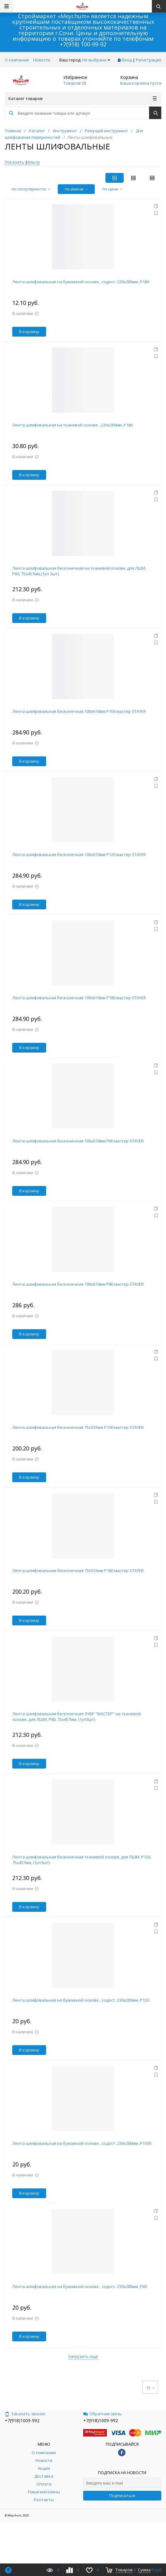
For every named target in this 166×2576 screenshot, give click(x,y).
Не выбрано (96, 60)
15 (150, 2388)
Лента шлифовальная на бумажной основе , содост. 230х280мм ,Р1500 (81, 2143)
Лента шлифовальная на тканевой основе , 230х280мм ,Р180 (72, 425)
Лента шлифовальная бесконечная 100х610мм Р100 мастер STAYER (79, 711)
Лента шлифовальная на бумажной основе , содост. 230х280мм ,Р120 (80, 2000)
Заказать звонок (25, 2414)
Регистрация (148, 60)
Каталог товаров (82, 98)
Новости (41, 60)
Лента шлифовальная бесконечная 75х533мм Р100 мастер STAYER (78, 1427)
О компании (17, 60)
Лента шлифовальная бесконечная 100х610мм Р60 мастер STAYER (78, 1141)
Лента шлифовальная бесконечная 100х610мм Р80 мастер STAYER (78, 1284)
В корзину (29, 331)
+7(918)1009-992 (22, 2420)
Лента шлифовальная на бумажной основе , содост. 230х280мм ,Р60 (79, 2286)
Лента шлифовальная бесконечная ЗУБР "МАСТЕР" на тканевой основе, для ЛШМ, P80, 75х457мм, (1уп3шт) (76, 1716)
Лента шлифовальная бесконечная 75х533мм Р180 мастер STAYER (78, 1570)
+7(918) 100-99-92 (83, 44)
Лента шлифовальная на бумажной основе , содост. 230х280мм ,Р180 (80, 282)
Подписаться (122, 2495)
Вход (127, 60)
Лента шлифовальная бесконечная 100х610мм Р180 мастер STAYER (79, 998)
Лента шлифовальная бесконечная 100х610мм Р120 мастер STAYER (79, 854)
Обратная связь (102, 2414)
